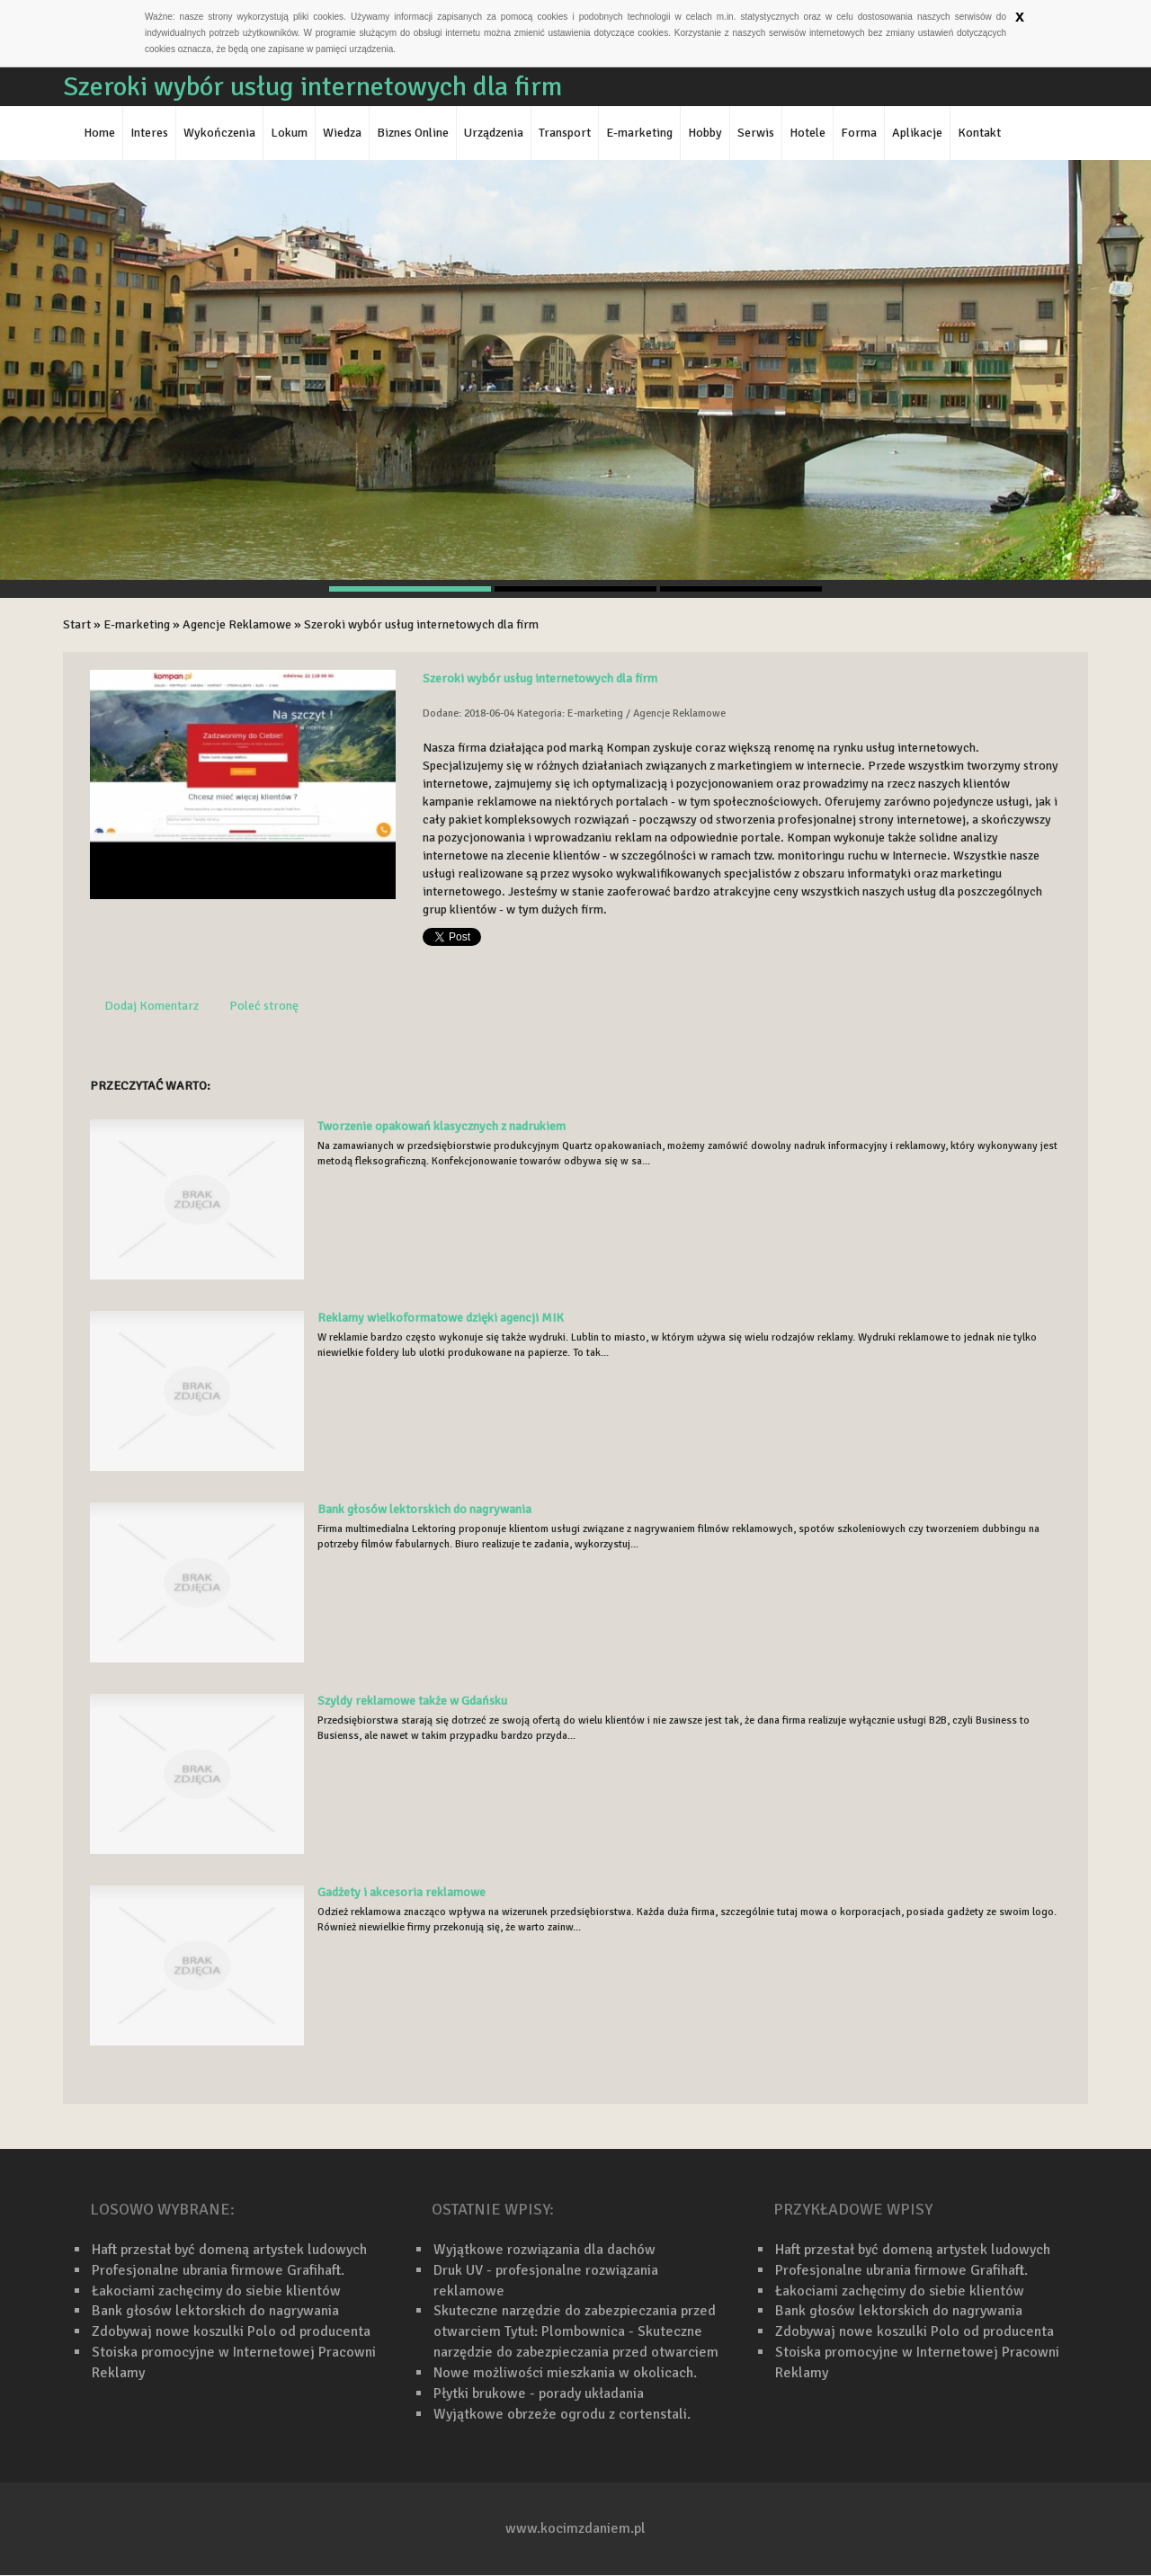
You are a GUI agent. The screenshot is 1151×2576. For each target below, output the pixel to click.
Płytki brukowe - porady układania (538, 2393)
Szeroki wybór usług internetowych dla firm (421, 624)
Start (77, 624)
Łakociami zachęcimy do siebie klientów (216, 2291)
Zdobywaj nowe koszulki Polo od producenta (231, 2331)
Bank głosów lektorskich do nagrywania (424, 1509)
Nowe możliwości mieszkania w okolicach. (565, 2373)
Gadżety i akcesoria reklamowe (401, 1892)
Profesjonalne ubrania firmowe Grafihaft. (218, 2270)
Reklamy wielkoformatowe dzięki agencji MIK (440, 1317)
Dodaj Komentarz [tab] (151, 1005)
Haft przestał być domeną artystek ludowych (229, 2250)
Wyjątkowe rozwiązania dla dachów (544, 2250)
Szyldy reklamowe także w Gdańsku (412, 1700)
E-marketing (136, 624)
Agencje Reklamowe (237, 624)
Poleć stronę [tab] (264, 1005)
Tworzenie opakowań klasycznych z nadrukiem (441, 1126)
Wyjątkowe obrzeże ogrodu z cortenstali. (562, 2414)
